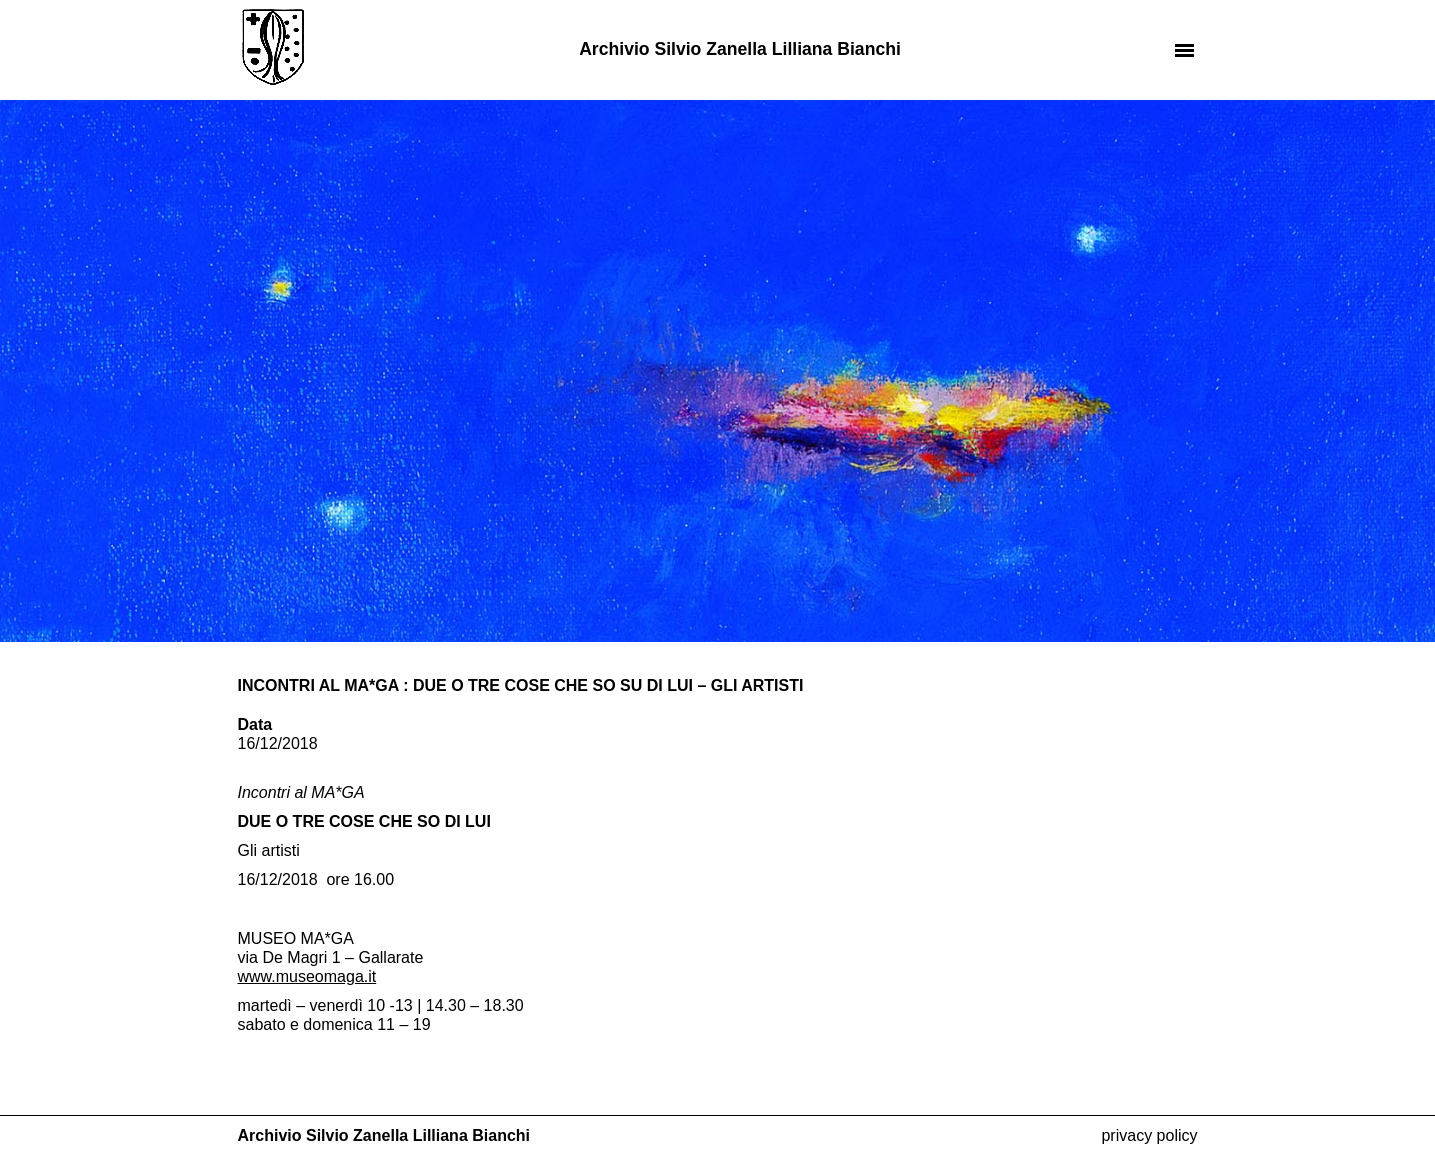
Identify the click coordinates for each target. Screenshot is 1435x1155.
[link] (307, 976)
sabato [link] (262, 1024)
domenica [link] (337, 1024)
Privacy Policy (1149, 1135)
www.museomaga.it (307, 976)
